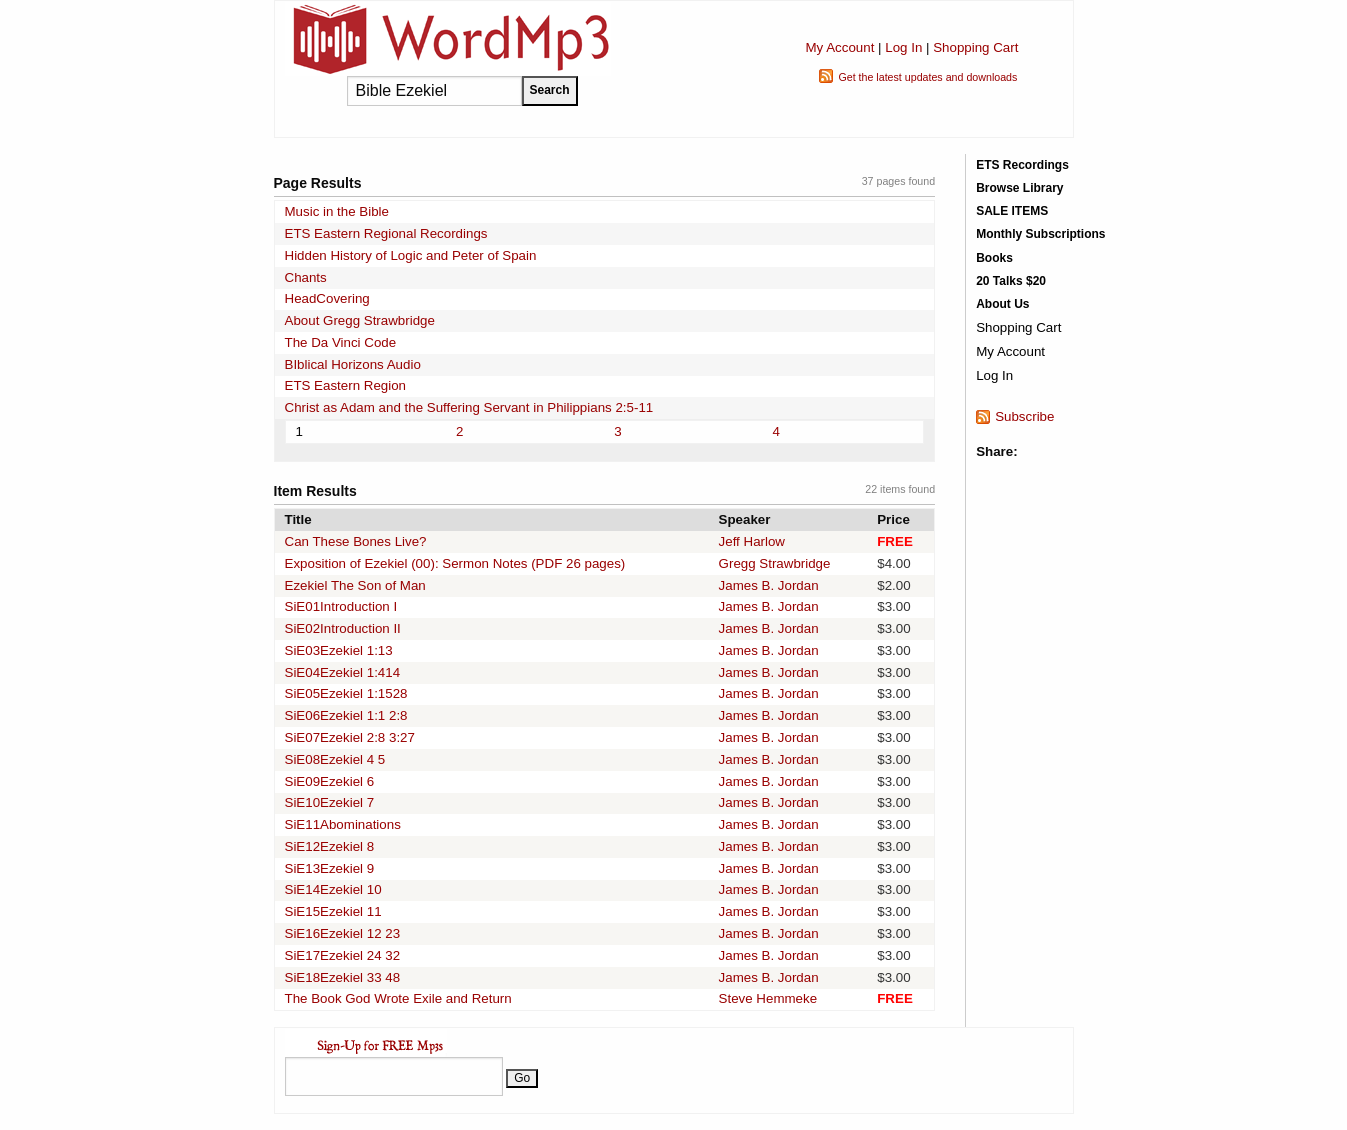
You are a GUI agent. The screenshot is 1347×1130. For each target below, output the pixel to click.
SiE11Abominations (343, 824)
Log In (903, 47)
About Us (1002, 304)
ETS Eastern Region (346, 385)
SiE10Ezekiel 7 (330, 802)
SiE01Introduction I (341, 606)
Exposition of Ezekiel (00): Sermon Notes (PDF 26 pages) (455, 563)
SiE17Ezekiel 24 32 (343, 955)
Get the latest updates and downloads (927, 77)
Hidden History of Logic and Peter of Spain (411, 255)
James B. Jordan (769, 585)
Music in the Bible (337, 211)
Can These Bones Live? (356, 541)
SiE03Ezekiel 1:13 (339, 650)
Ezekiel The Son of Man (355, 585)
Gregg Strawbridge (775, 563)
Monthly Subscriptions (1040, 234)
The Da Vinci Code (341, 342)
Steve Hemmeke (768, 998)
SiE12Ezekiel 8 (330, 846)
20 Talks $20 (1011, 281)
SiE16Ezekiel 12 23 (343, 933)
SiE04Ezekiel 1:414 (343, 672)
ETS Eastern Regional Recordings (386, 233)
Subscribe (1024, 416)
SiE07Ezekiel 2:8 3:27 (350, 737)
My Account (839, 47)
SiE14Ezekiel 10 (333, 889)
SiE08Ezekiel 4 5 (335, 759)
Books (994, 258)
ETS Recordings (1022, 165)
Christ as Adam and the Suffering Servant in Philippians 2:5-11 (469, 407)
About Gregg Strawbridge (360, 320)
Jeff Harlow (752, 541)
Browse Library (1019, 188)
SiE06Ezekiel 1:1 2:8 (346, 715)
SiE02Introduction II (343, 628)
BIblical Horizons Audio (353, 364)
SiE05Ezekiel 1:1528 (346, 693)
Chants (306, 277)
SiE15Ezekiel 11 (333, 911)
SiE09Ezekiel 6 (330, 781)
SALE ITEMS (1012, 211)
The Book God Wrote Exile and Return (398, 998)
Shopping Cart (975, 47)
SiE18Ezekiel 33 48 (343, 977)
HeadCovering (327, 298)
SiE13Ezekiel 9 (330, 868)
